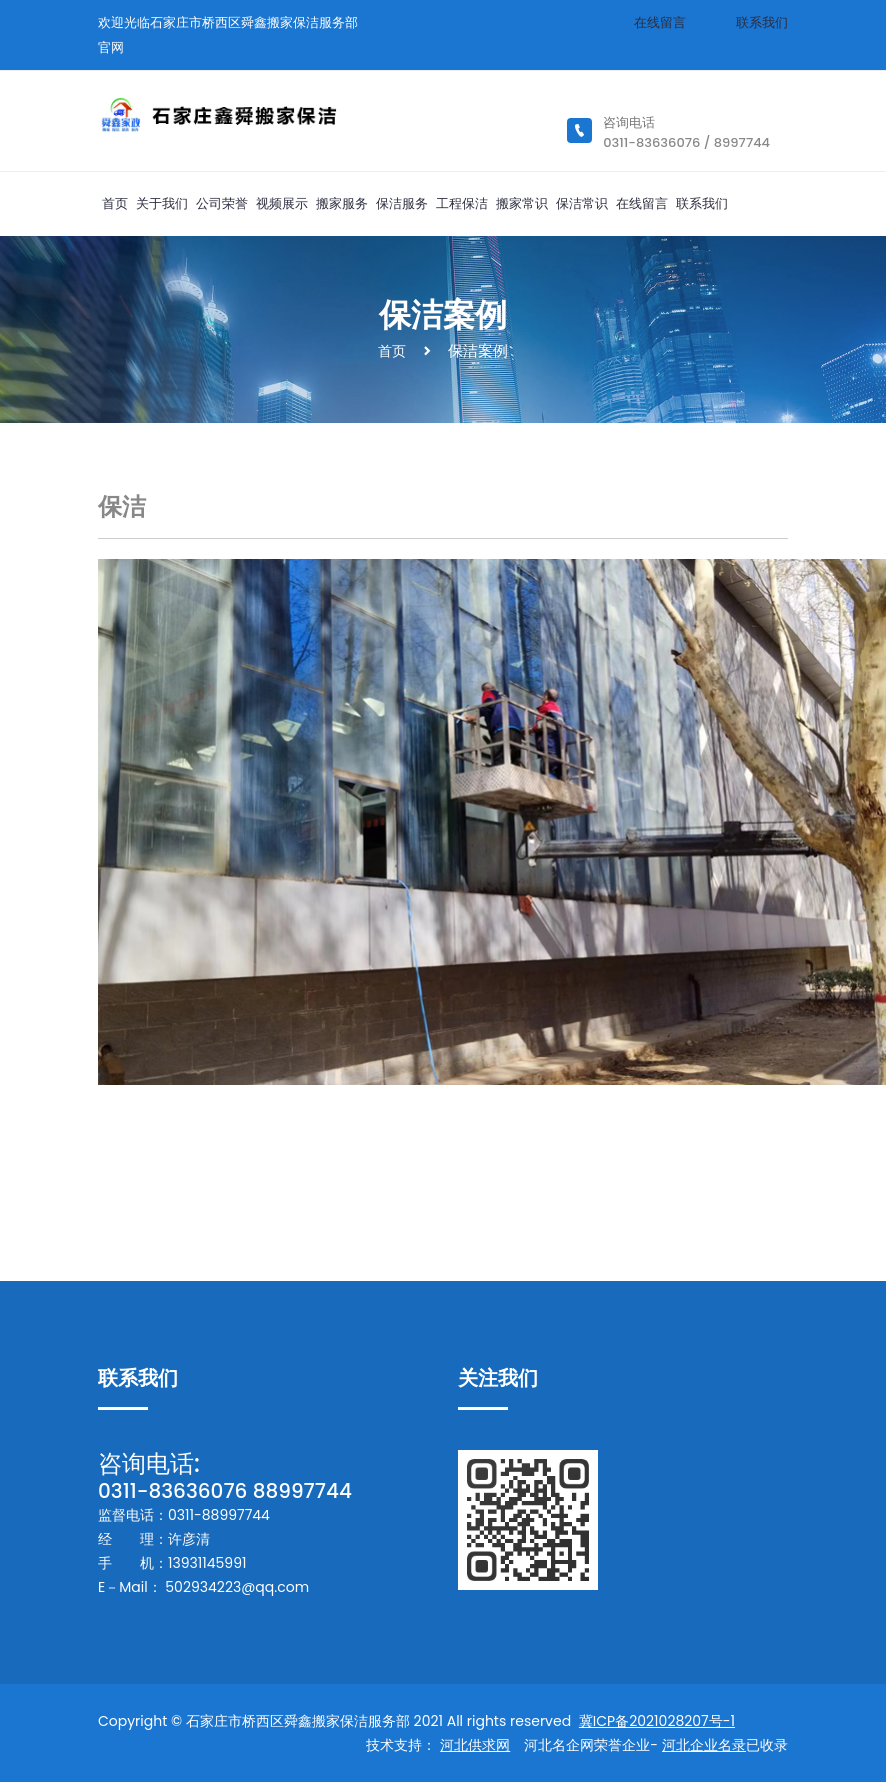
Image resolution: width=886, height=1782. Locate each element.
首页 (115, 203)
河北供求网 (475, 1745)
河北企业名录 (704, 1745)
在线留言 (660, 22)
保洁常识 (582, 203)
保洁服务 (402, 203)
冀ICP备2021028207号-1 (657, 1721)
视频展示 (282, 203)
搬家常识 (522, 203)
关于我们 (162, 203)
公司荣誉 (222, 203)
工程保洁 (462, 203)
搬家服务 (342, 203)
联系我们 (762, 22)
